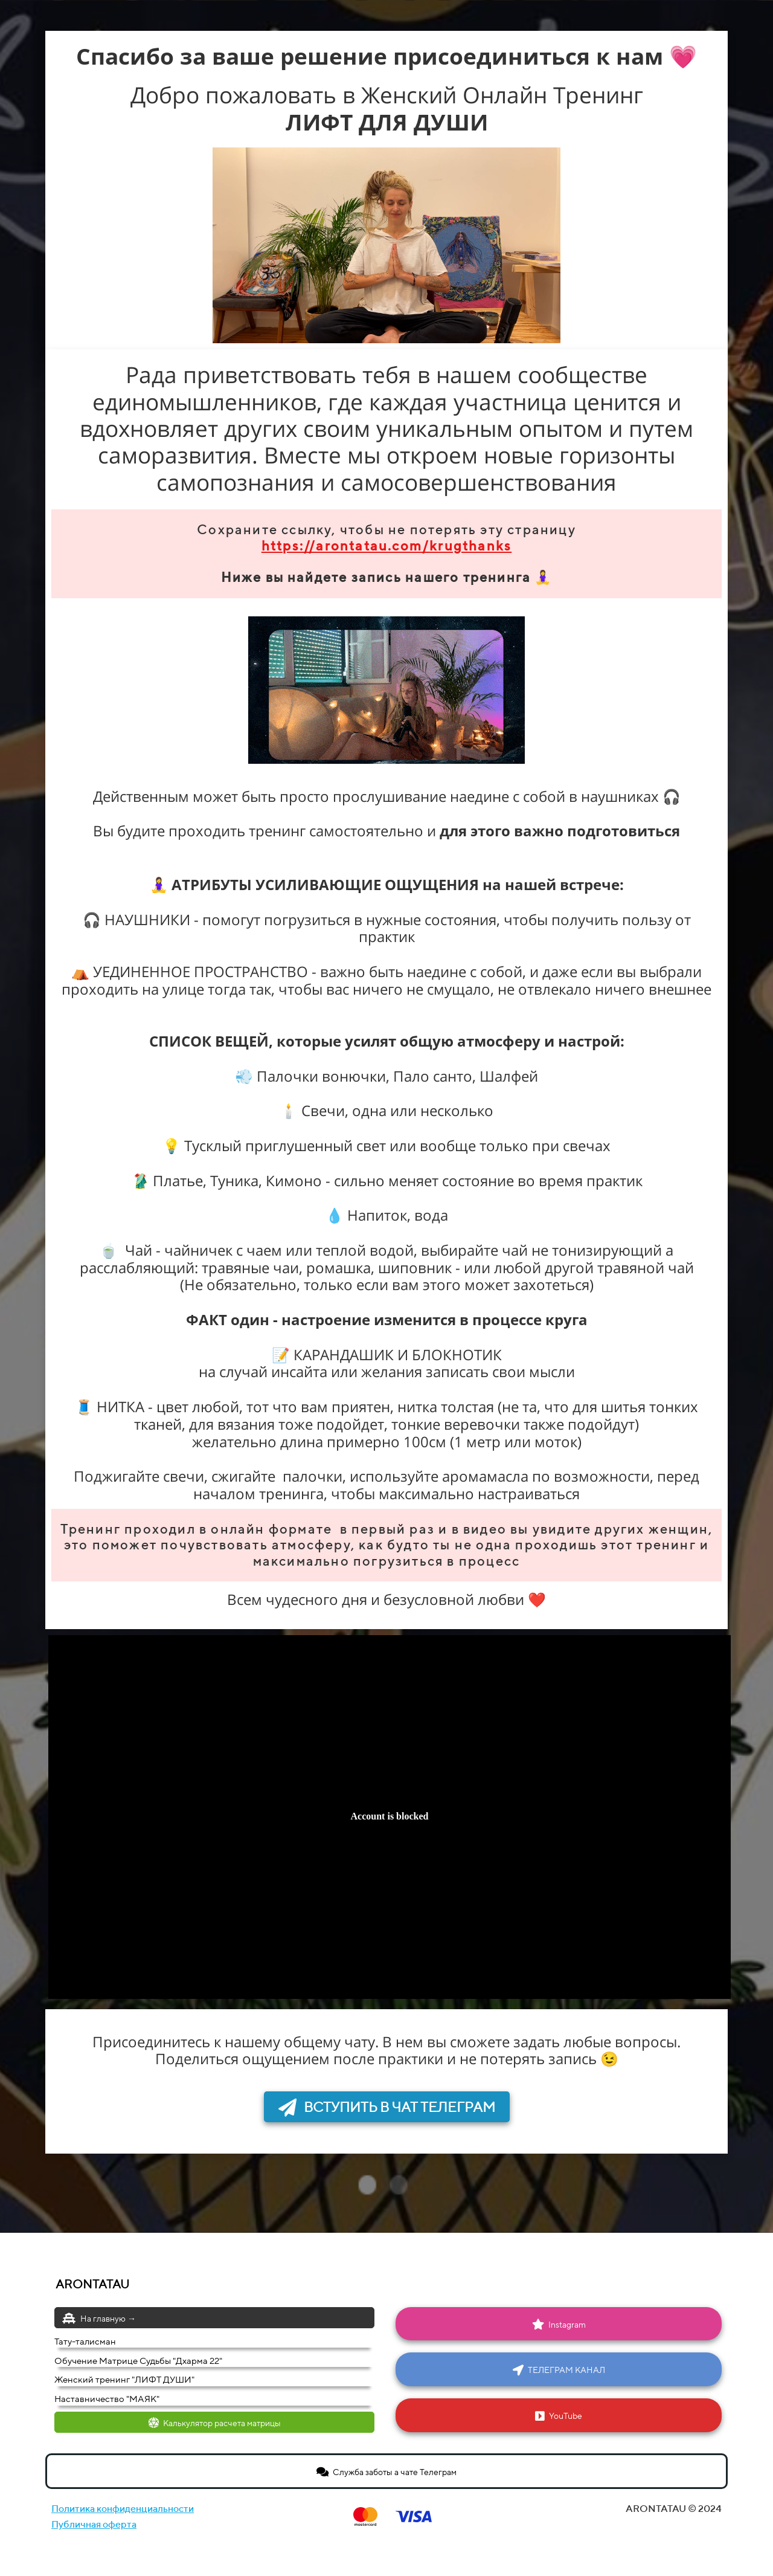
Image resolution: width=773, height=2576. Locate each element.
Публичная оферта (93, 2524)
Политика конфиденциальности (122, 2508)
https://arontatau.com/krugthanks (386, 546)
